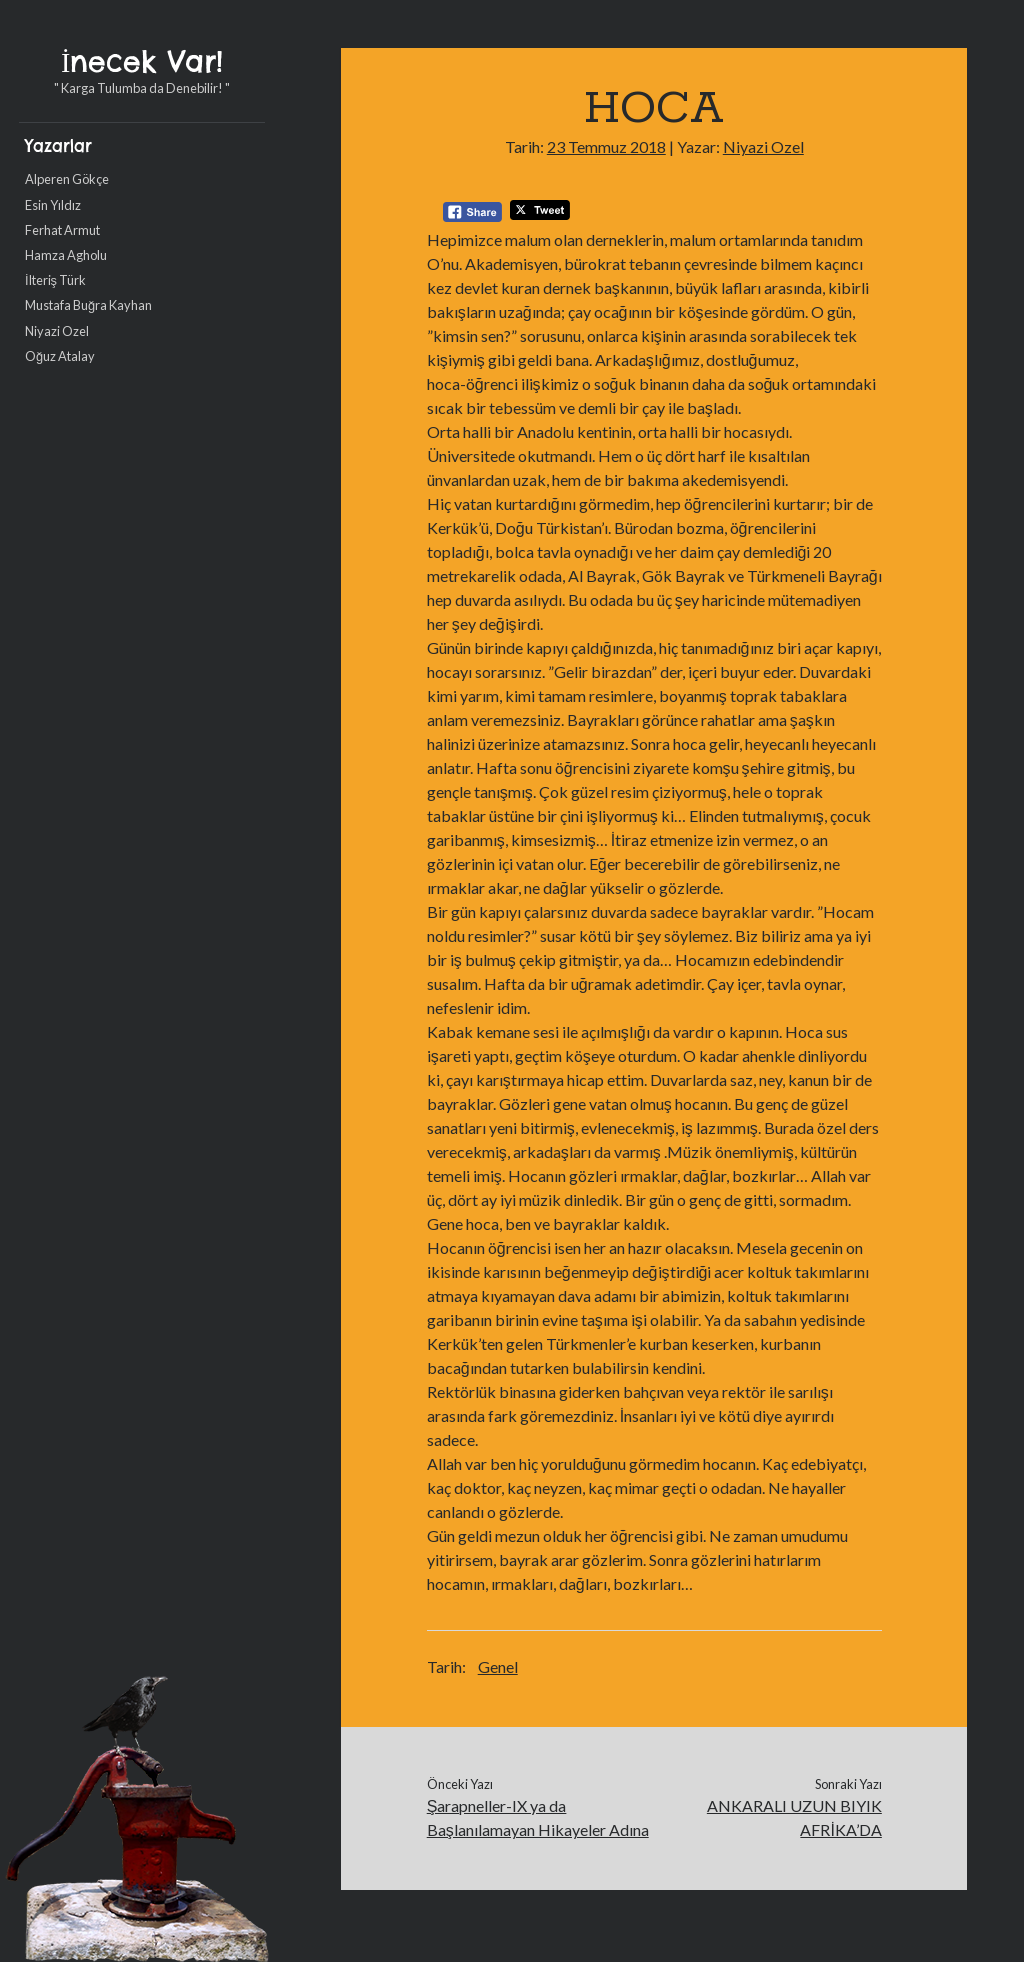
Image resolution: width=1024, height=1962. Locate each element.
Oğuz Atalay (60, 356)
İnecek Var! (142, 61)
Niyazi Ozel (57, 331)
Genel (498, 1666)
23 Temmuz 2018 (606, 146)
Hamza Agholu (66, 255)
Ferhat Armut (62, 230)
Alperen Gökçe (67, 179)
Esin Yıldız (53, 205)
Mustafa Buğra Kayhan (88, 305)
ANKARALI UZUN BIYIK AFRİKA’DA (794, 1817)
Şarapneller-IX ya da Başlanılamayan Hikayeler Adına (538, 1817)
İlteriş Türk (55, 280)
